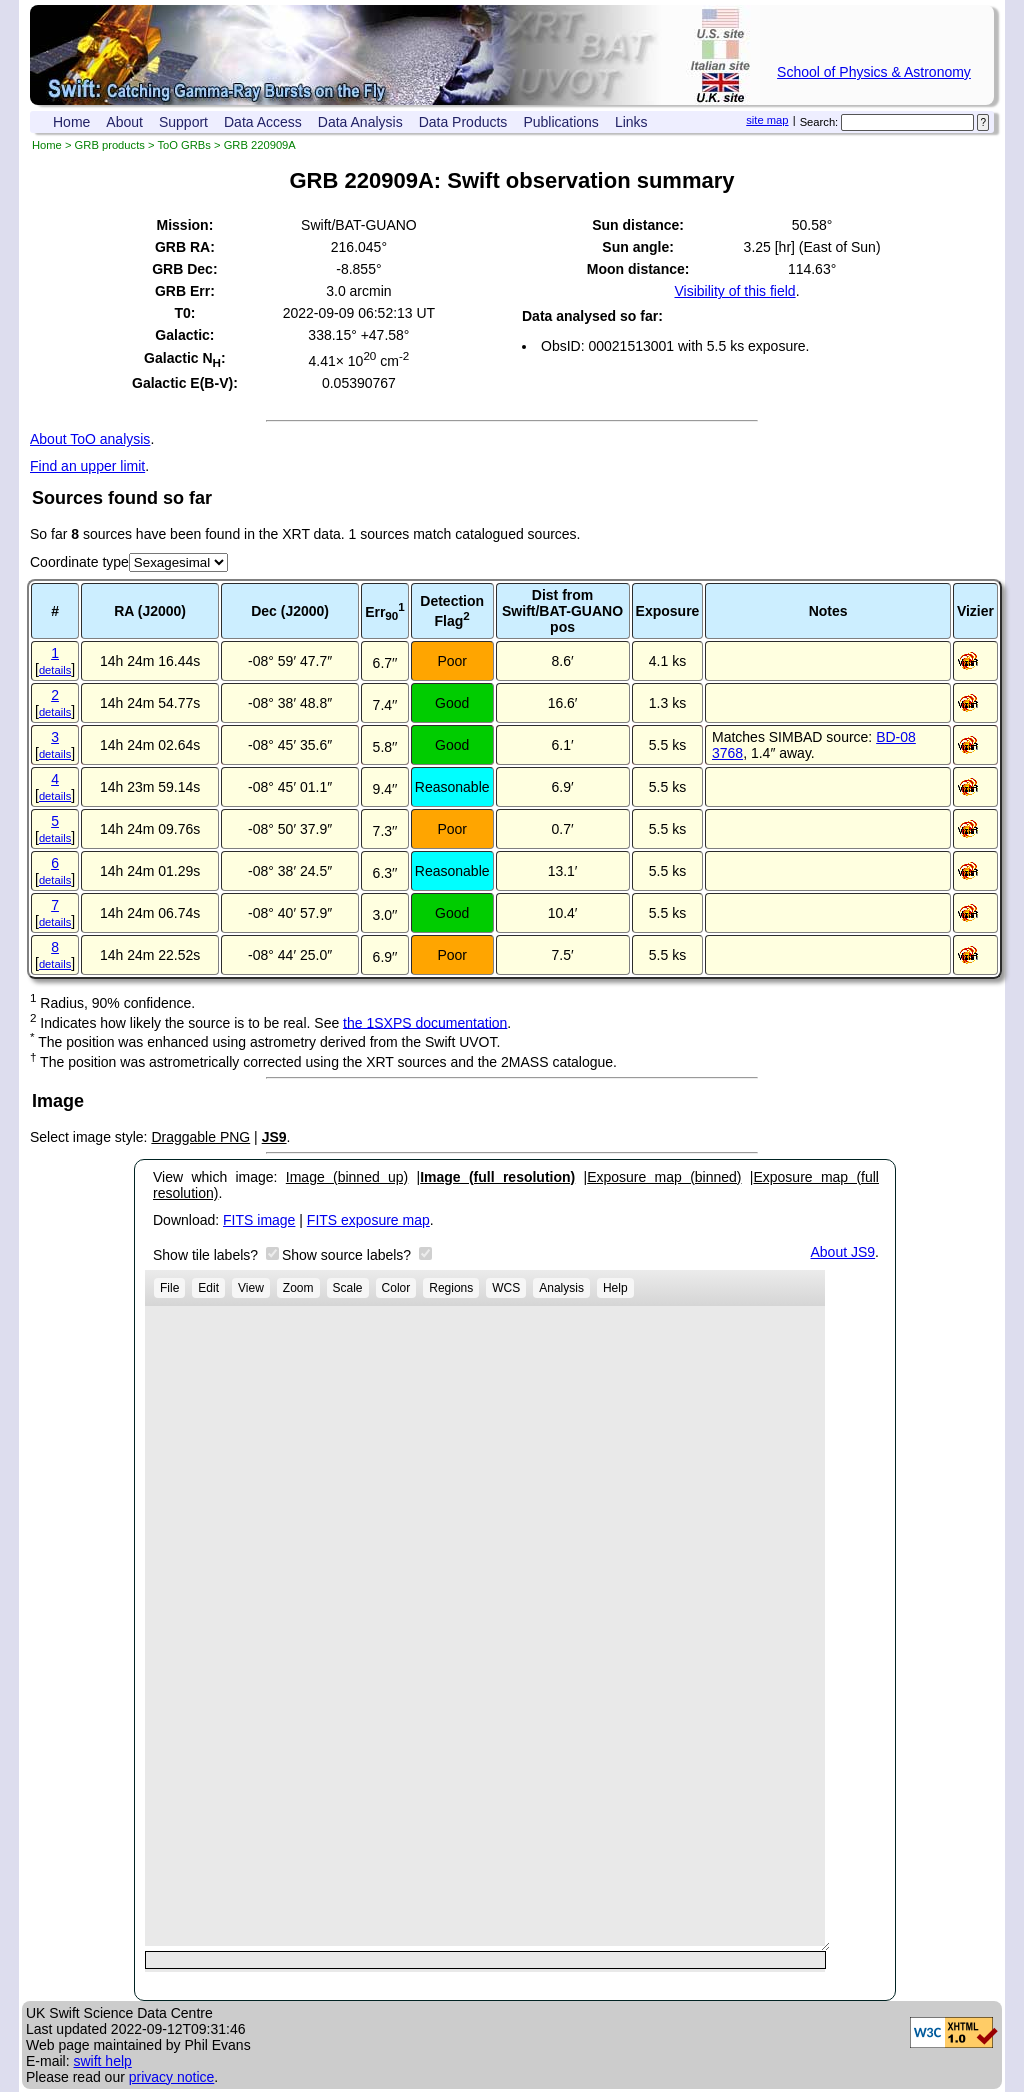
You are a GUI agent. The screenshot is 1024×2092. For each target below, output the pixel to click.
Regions (451, 1288)
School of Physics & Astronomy (874, 72)
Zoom (298, 1288)
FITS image (259, 1220)
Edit (208, 1288)
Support (183, 122)
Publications (561, 122)
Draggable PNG (200, 1137)
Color (396, 1288)
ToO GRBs (183, 145)
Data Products (463, 122)
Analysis (561, 1288)
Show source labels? (348, 1255)
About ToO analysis (90, 439)
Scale (348, 1288)
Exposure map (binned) (664, 1177)
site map (767, 120)
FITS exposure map (368, 1220)
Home (71, 122)
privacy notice (172, 2077)
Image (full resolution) (497, 1177)
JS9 (274, 1137)
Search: (819, 122)
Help (615, 1288)
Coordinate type (79, 562)
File (169, 1288)
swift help (102, 2061)
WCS (506, 1288)
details (55, 670)
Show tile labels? (207, 1255)
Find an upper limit (87, 466)
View (251, 1288)
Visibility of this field (734, 291)
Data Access (263, 122)
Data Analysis (360, 122)
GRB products (110, 145)
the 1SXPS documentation (425, 1022)
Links (631, 122)
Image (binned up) (347, 1177)
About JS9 (843, 1252)
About (124, 122)
